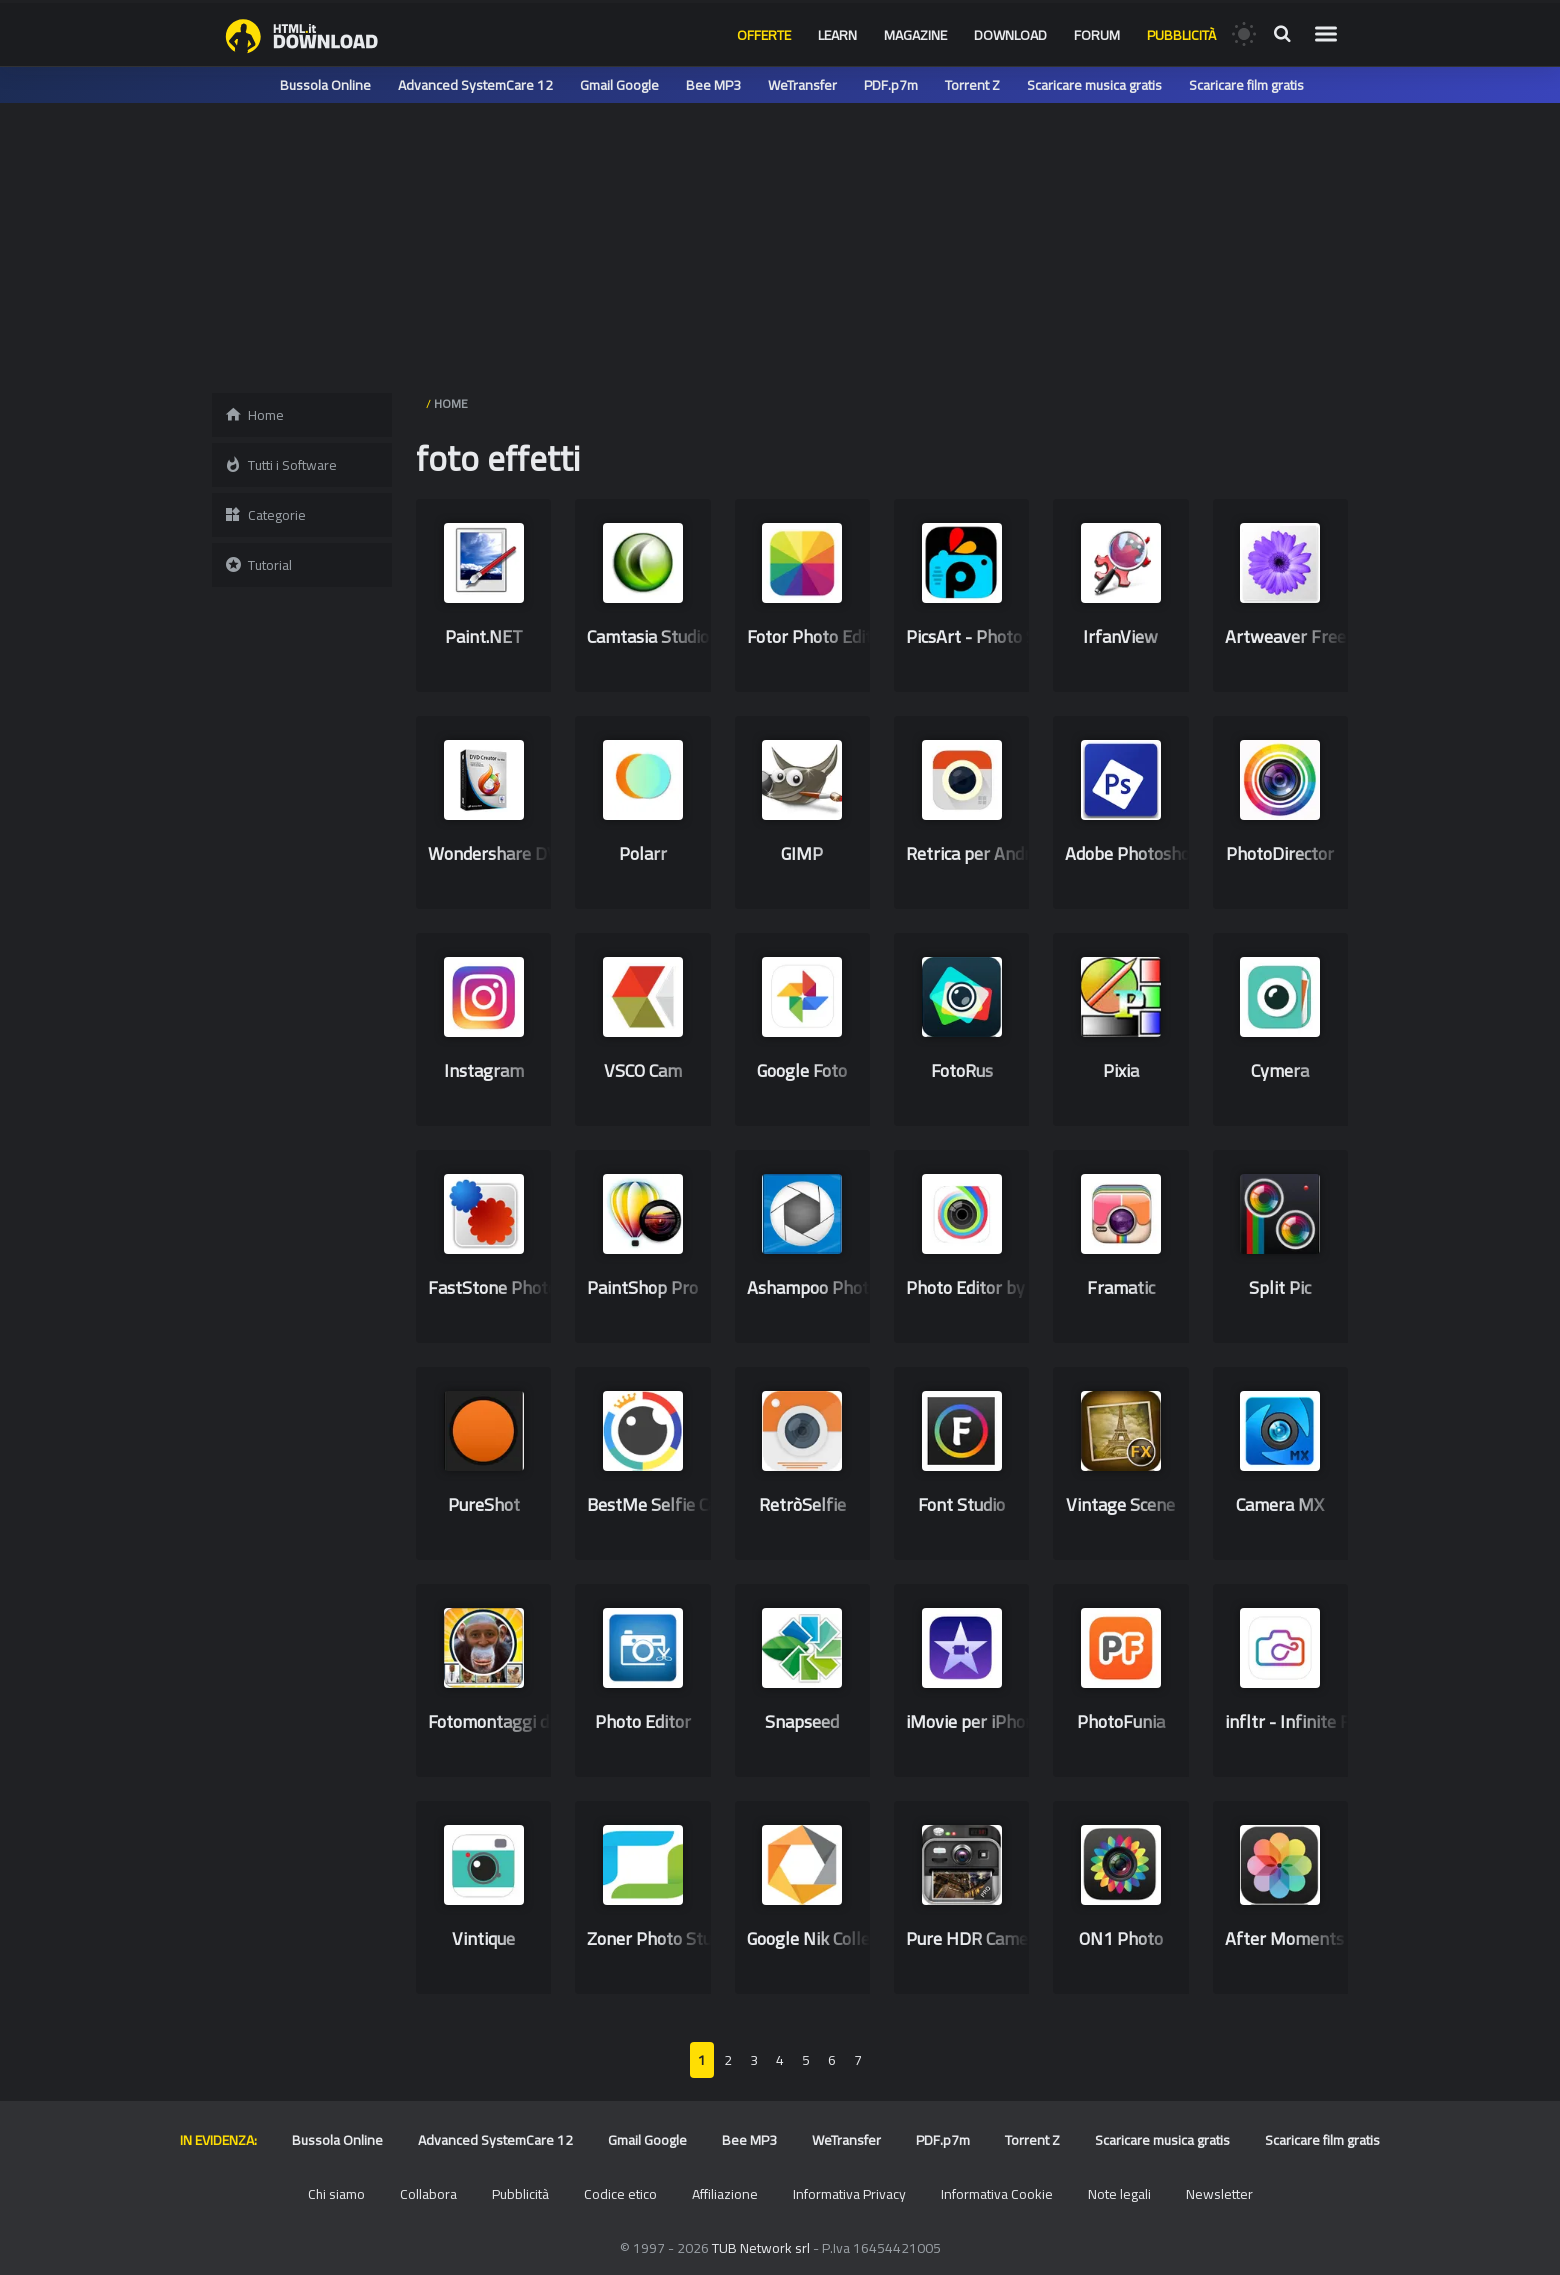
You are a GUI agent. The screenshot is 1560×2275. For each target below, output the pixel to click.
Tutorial (258, 565)
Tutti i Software (280, 465)
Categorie (265, 515)
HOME (451, 403)
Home (254, 415)
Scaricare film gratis (1246, 85)
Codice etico (620, 2194)
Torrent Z (972, 85)
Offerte (764, 35)
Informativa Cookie (997, 2194)
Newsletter (1219, 2194)
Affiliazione (725, 2194)
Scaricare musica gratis (1094, 85)
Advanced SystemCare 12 (475, 85)
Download (1010, 35)
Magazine (915, 35)
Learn (837, 35)
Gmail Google (619, 85)
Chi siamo (336, 2194)
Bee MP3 (713, 85)
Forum (1097, 35)
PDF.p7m (891, 85)
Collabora (428, 2194)
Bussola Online (325, 85)
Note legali (1119, 2194)
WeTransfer (802, 85)
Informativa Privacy (849, 2194)
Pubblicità (1181, 35)
